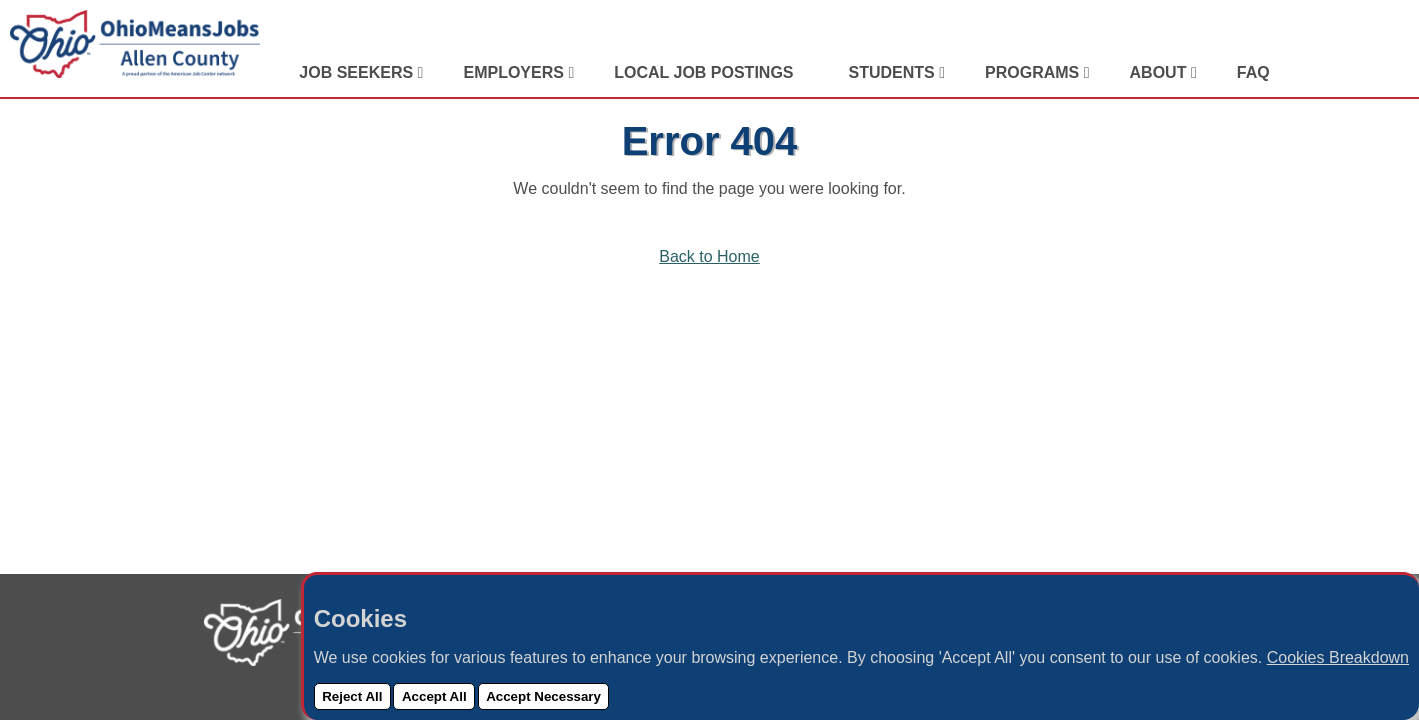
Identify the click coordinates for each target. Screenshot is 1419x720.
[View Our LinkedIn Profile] (1319, 73)
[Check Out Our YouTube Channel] (1394, 73)
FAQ (1253, 72)
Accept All (434, 696)
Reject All (352, 696)
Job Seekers (358, 72)
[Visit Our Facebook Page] (1344, 73)
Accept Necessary (543, 696)
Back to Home (709, 256)
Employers (515, 72)
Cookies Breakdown (1338, 657)
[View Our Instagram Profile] (1369, 73)
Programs (1034, 72)
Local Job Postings (703, 72)
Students (894, 72)
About (1160, 72)
